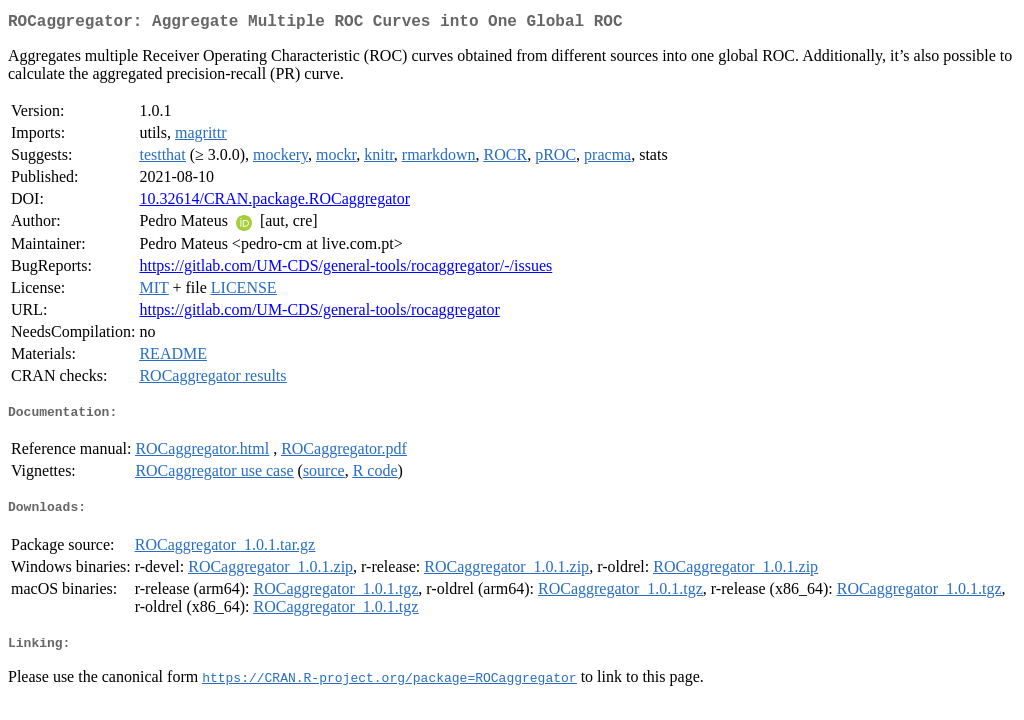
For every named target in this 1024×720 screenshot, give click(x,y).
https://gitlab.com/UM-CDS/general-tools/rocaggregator (319, 313)
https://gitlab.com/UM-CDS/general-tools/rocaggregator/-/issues (345, 269)
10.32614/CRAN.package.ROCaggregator (274, 202)
